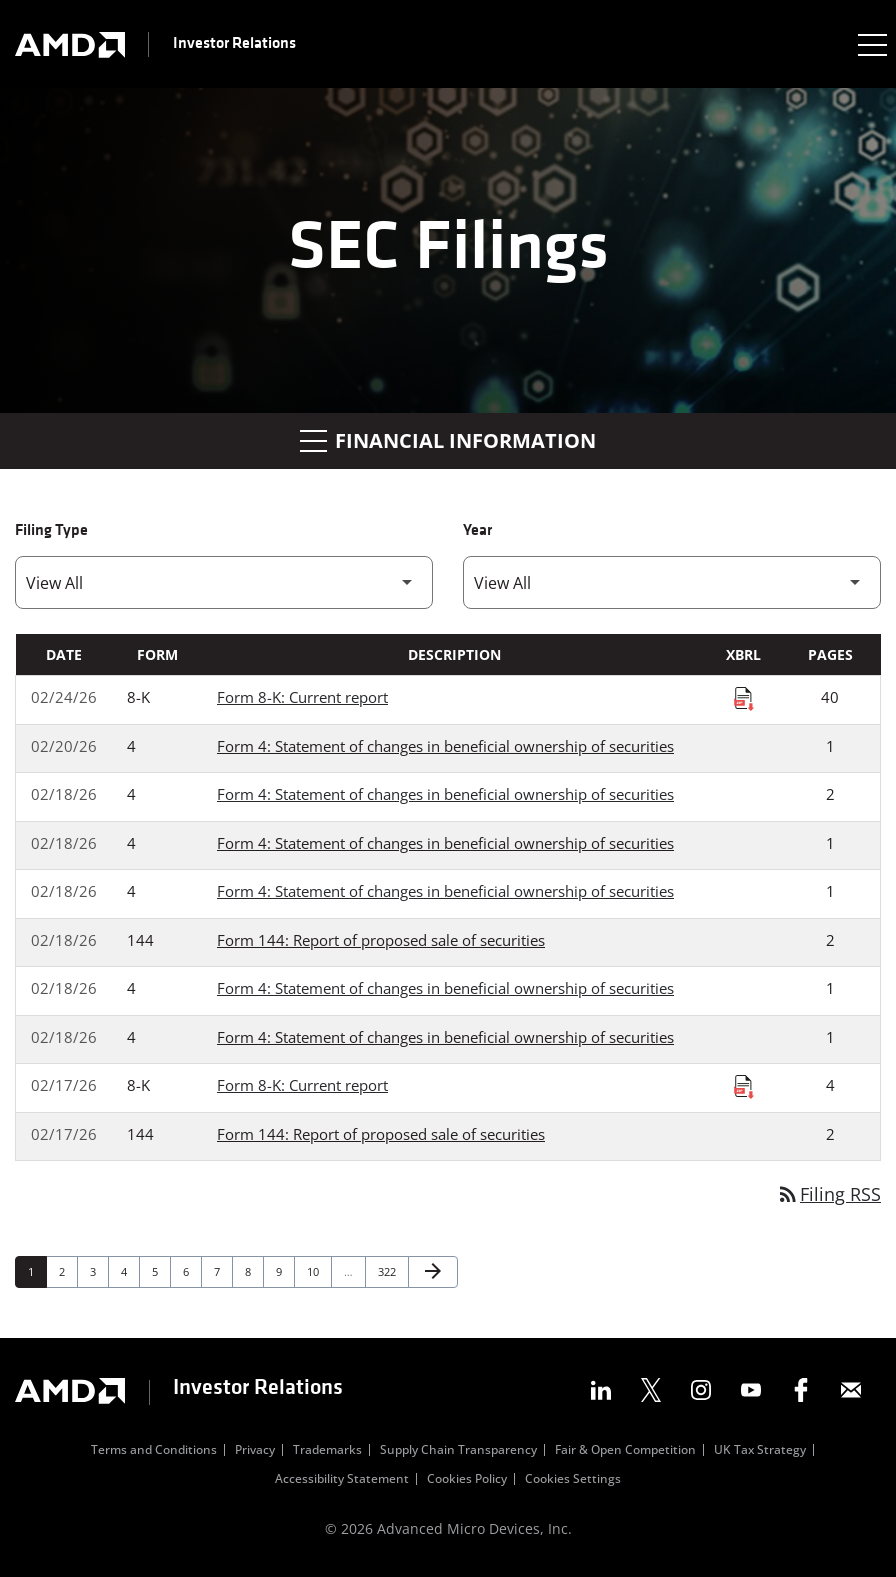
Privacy (255, 1452)
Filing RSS (828, 1194)
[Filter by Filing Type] (224, 582)
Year (477, 531)
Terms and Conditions (154, 1452)
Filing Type (51, 531)
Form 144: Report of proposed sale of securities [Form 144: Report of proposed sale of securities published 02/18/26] (381, 940)
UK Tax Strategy (760, 1452)
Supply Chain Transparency (458, 1452)
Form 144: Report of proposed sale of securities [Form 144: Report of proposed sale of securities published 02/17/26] (381, 1134)
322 (389, 1271)
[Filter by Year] (672, 582)
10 (318, 1271)
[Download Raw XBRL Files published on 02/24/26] (744, 698)
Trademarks (327, 1452)
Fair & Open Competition (625, 1452)
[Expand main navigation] (871, 44)
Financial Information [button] (448, 440)
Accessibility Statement (342, 1481)
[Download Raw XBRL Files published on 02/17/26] (744, 1086)
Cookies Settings (573, 1481)
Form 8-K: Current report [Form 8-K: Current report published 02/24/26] (302, 697)
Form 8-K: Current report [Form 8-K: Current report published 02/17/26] (302, 1085)
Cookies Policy (467, 1481)
